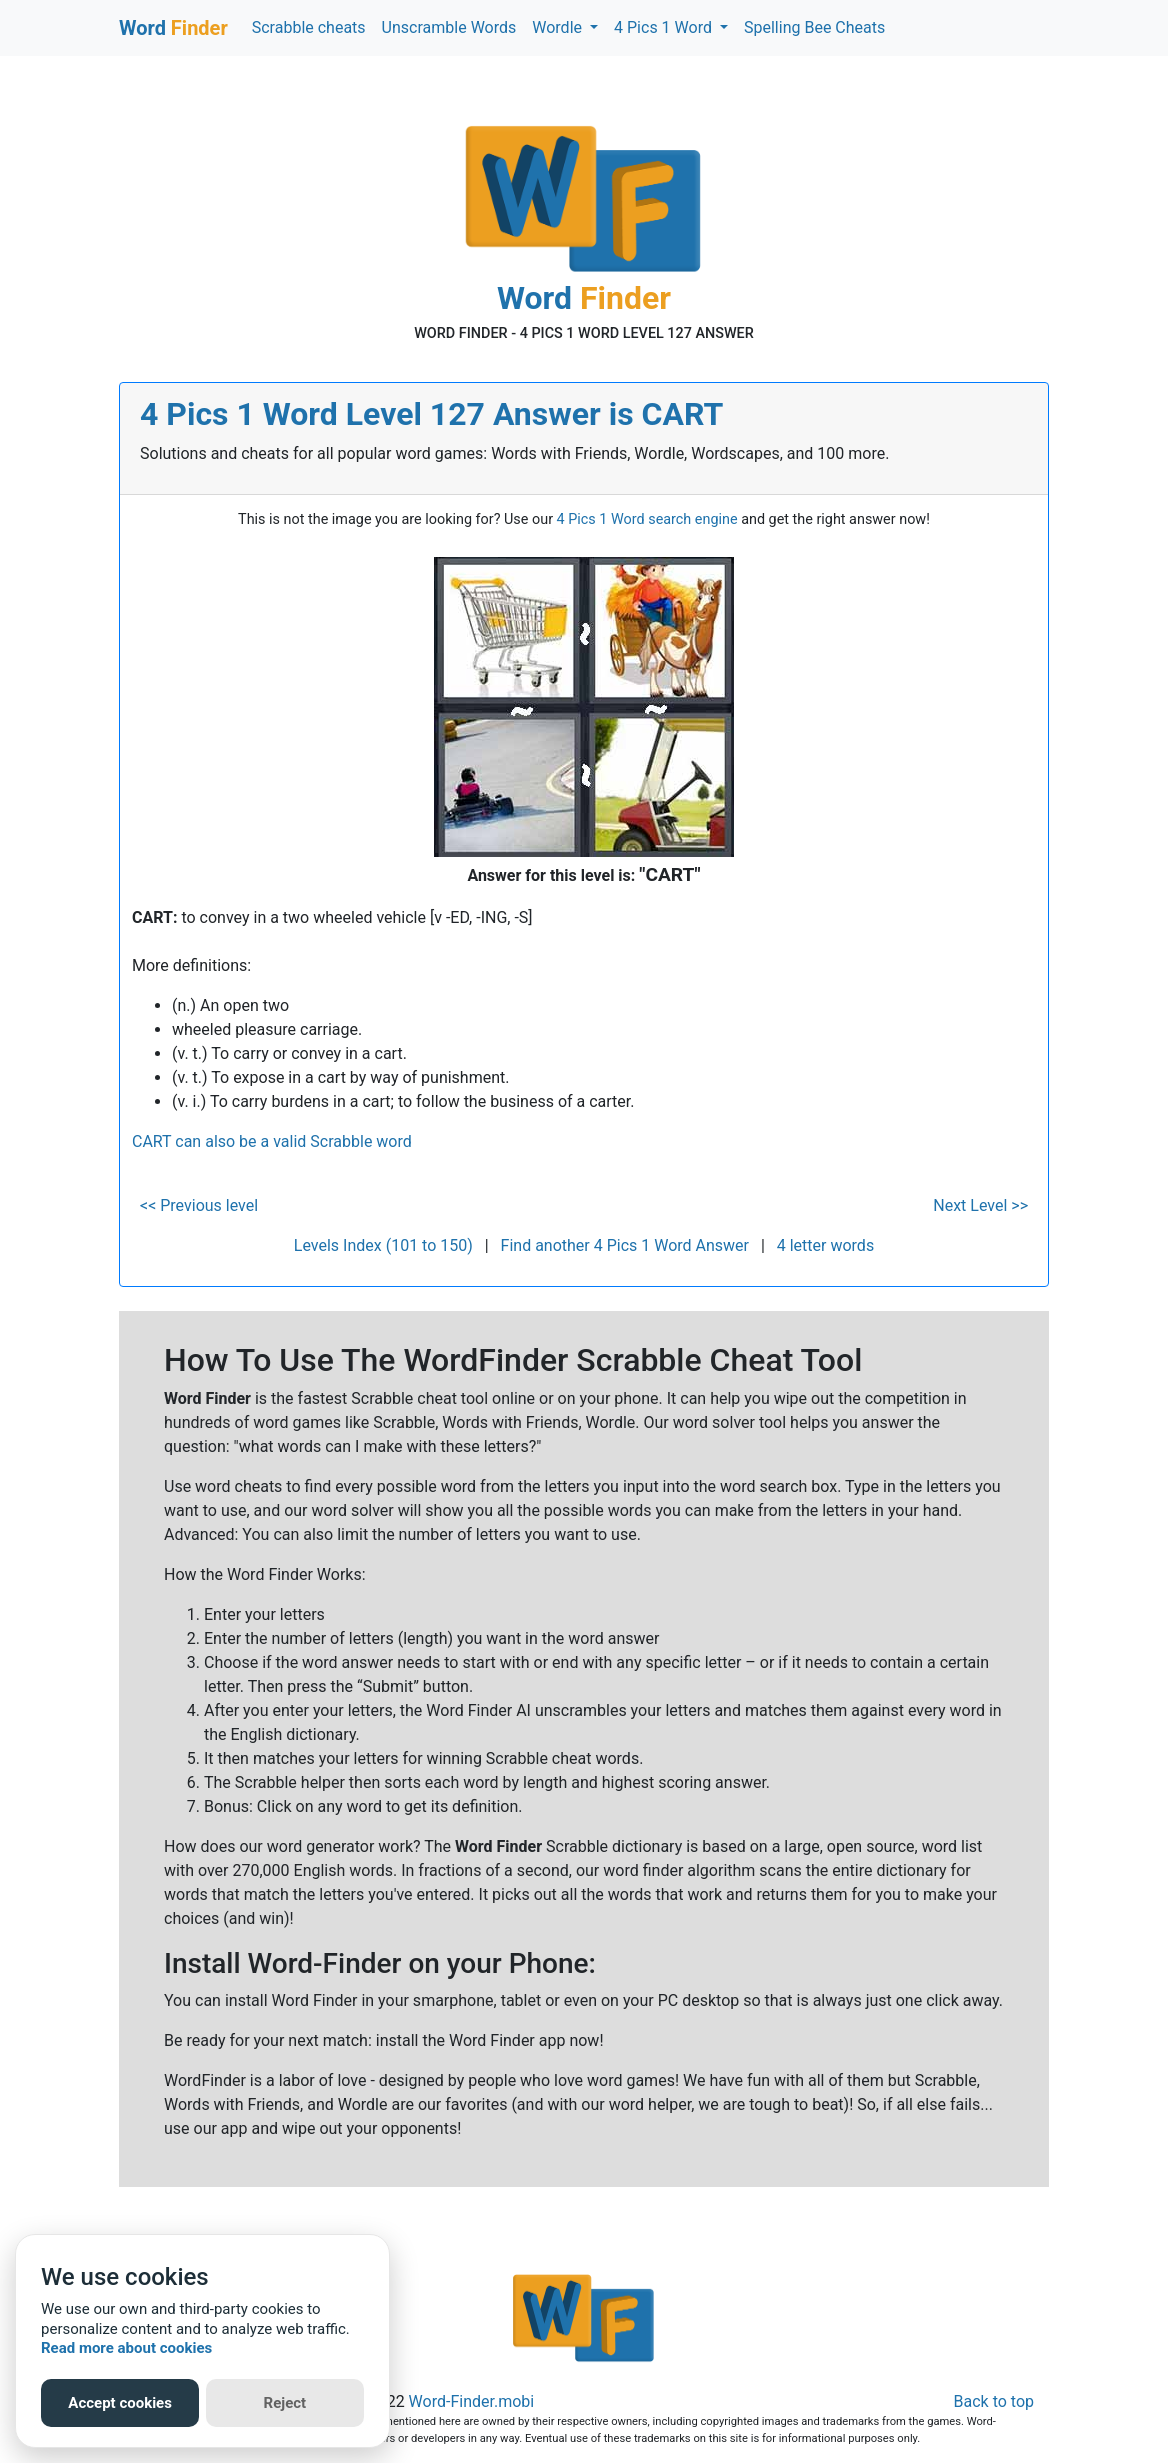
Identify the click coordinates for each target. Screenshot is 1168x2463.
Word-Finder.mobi (472, 2401)
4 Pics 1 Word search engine (647, 519)
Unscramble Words (449, 27)
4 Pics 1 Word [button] (665, 27)
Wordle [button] (559, 27)
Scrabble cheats (309, 27)
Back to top (994, 2401)
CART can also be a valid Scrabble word (272, 1141)
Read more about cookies (126, 2348)
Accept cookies (120, 2403)
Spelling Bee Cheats (814, 27)
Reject (285, 2403)
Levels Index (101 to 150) (383, 1245)
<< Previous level (199, 1205)
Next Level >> (980, 1205)
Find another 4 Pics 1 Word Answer (625, 1245)
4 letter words (825, 1245)
